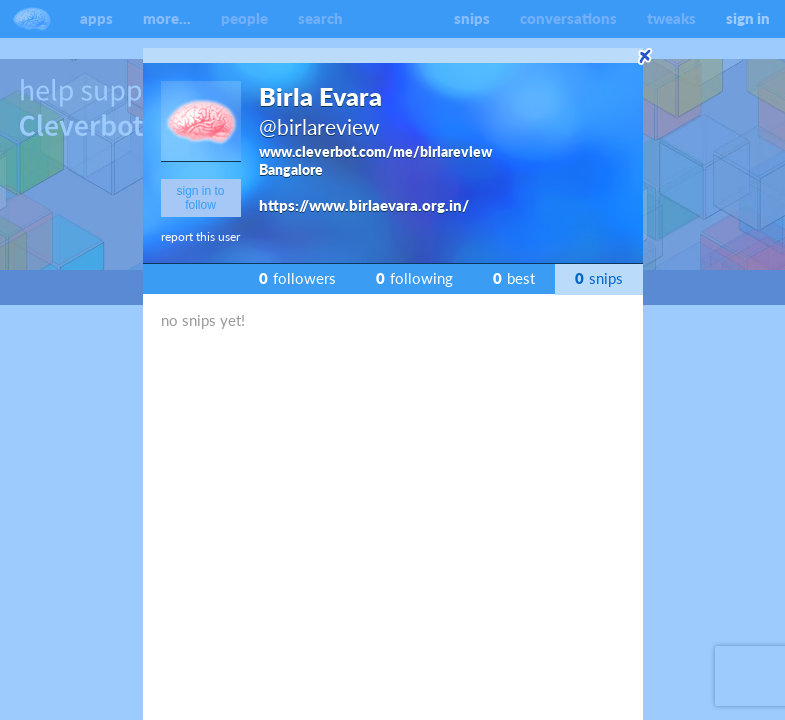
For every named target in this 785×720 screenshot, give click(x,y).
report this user (200, 236)
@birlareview (319, 126)
